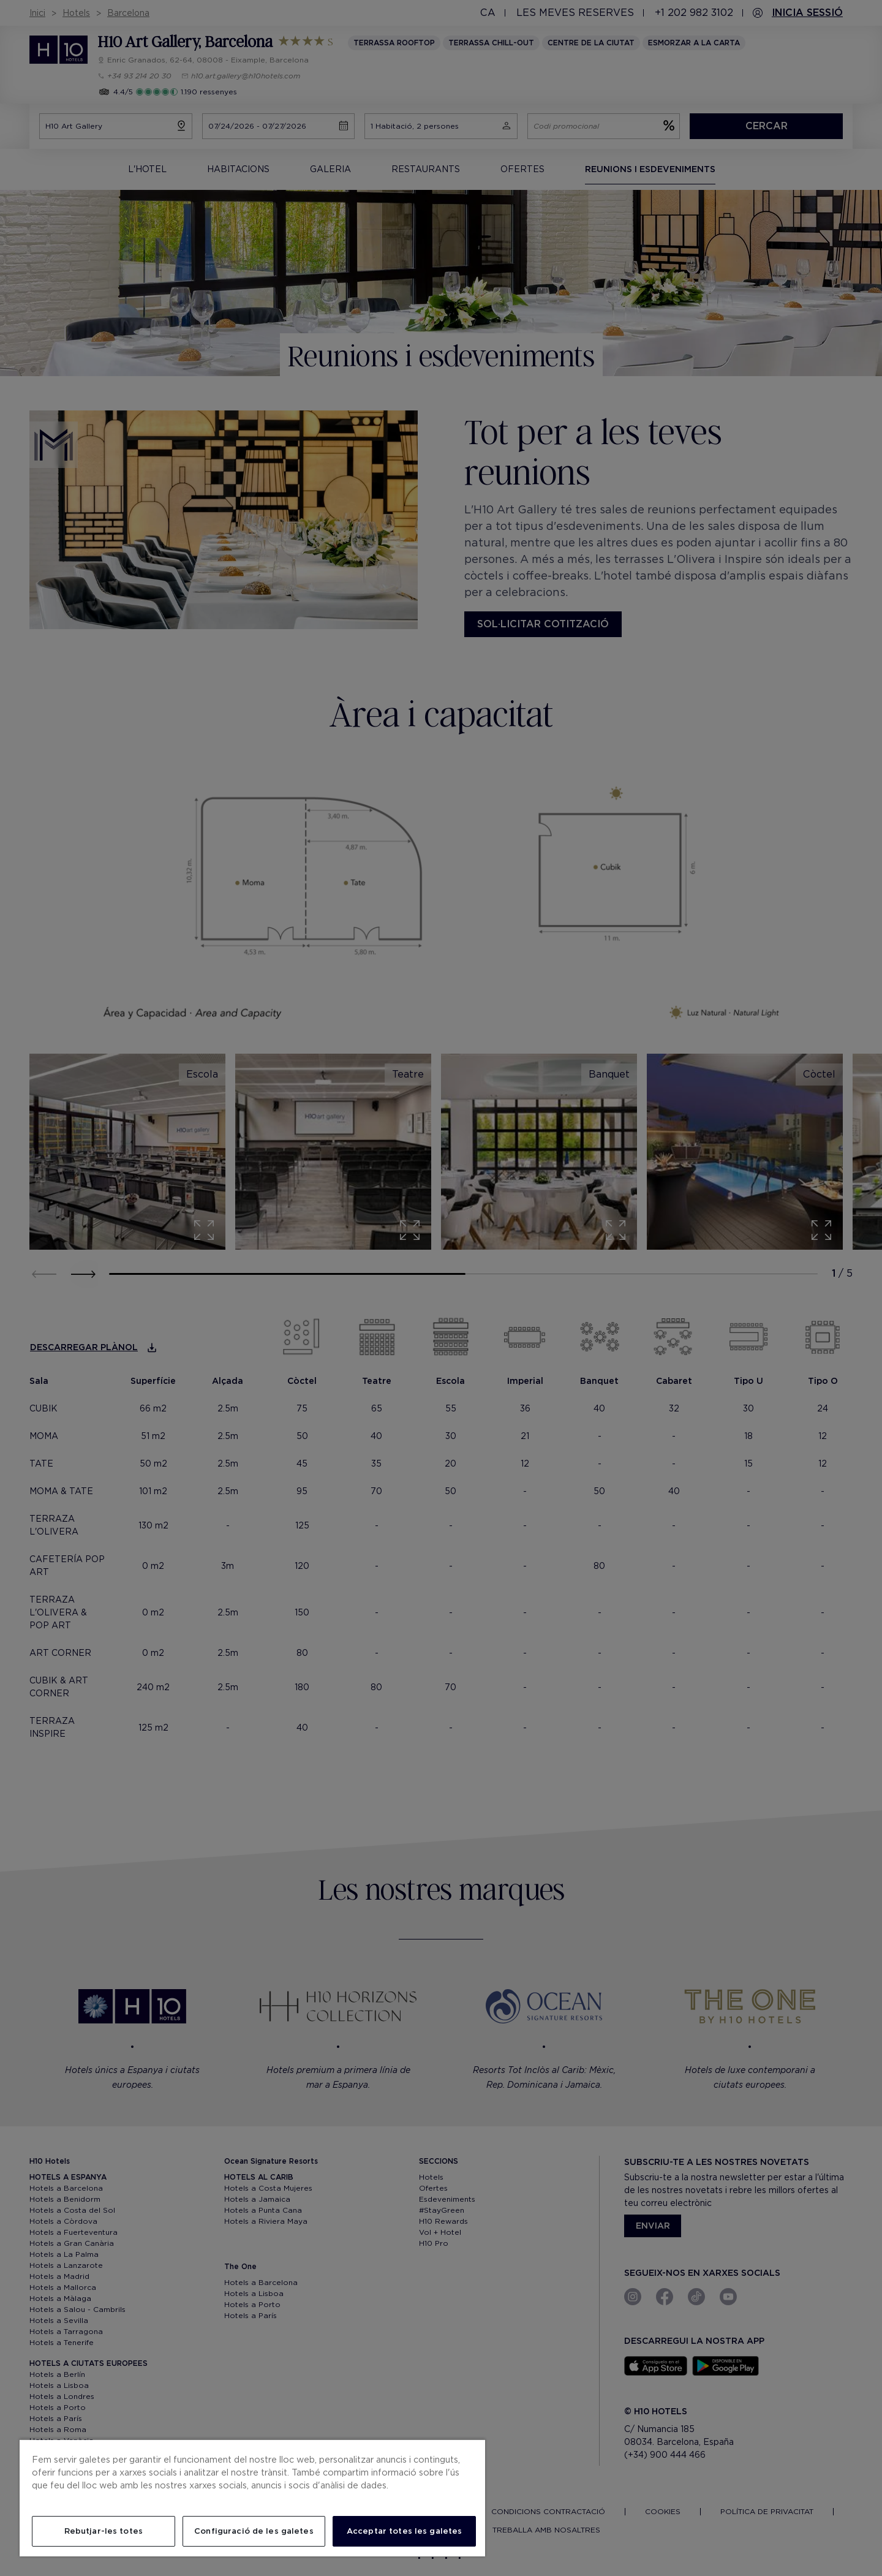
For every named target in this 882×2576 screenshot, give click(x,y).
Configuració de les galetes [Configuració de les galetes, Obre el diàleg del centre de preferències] (254, 2531)
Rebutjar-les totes (103, 2531)
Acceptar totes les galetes (404, 2531)
